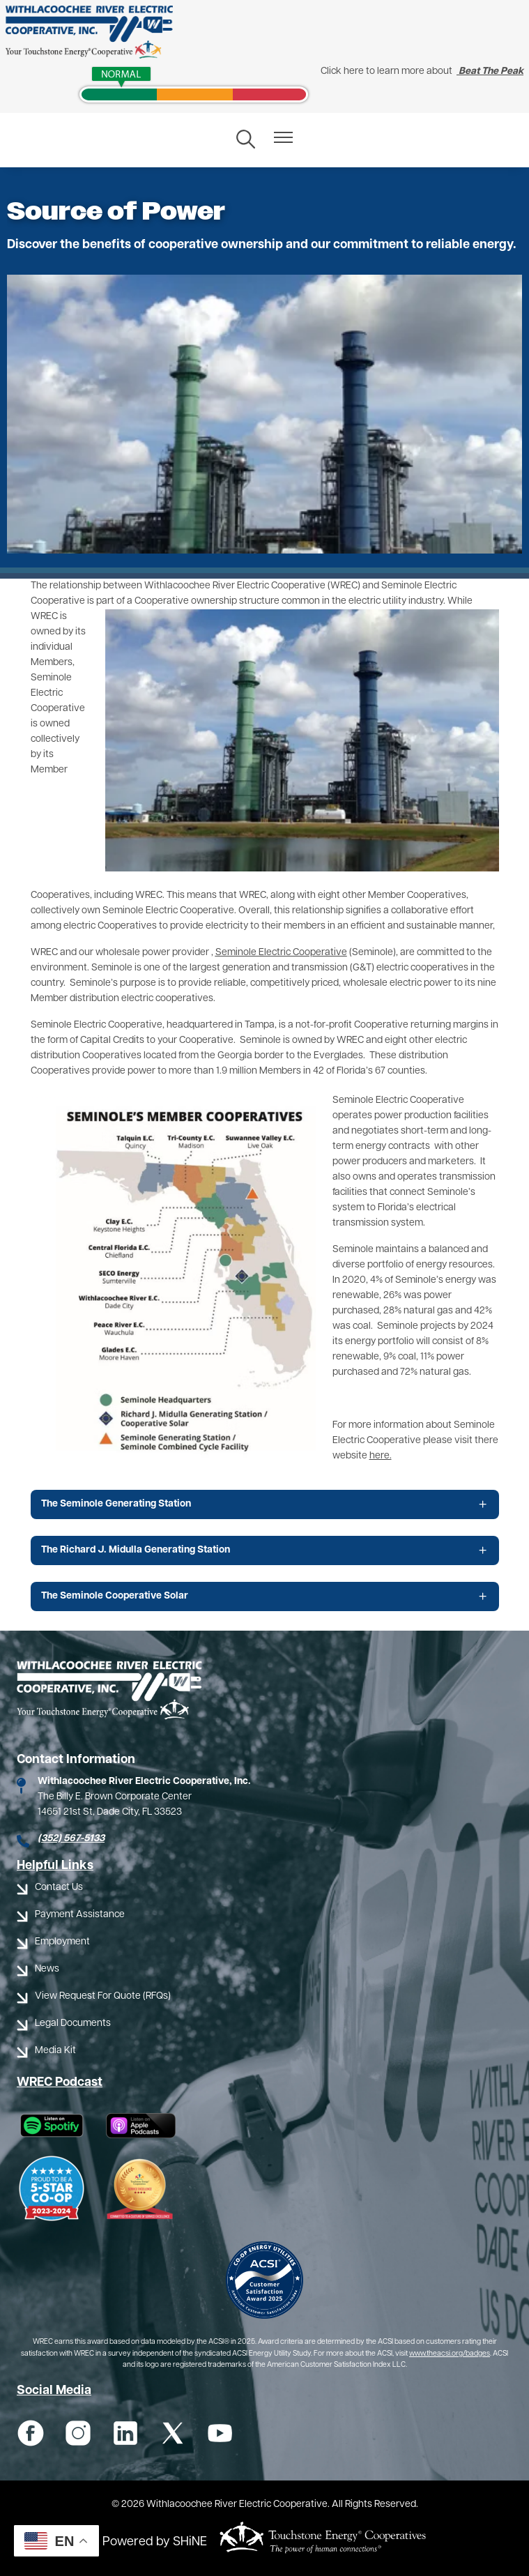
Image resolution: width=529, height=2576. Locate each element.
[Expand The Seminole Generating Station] (265, 1504)
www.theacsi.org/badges (449, 2354)
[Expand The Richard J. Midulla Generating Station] (265, 1550)
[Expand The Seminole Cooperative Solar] (265, 1596)
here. (380, 1456)
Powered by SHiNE (154, 2542)
